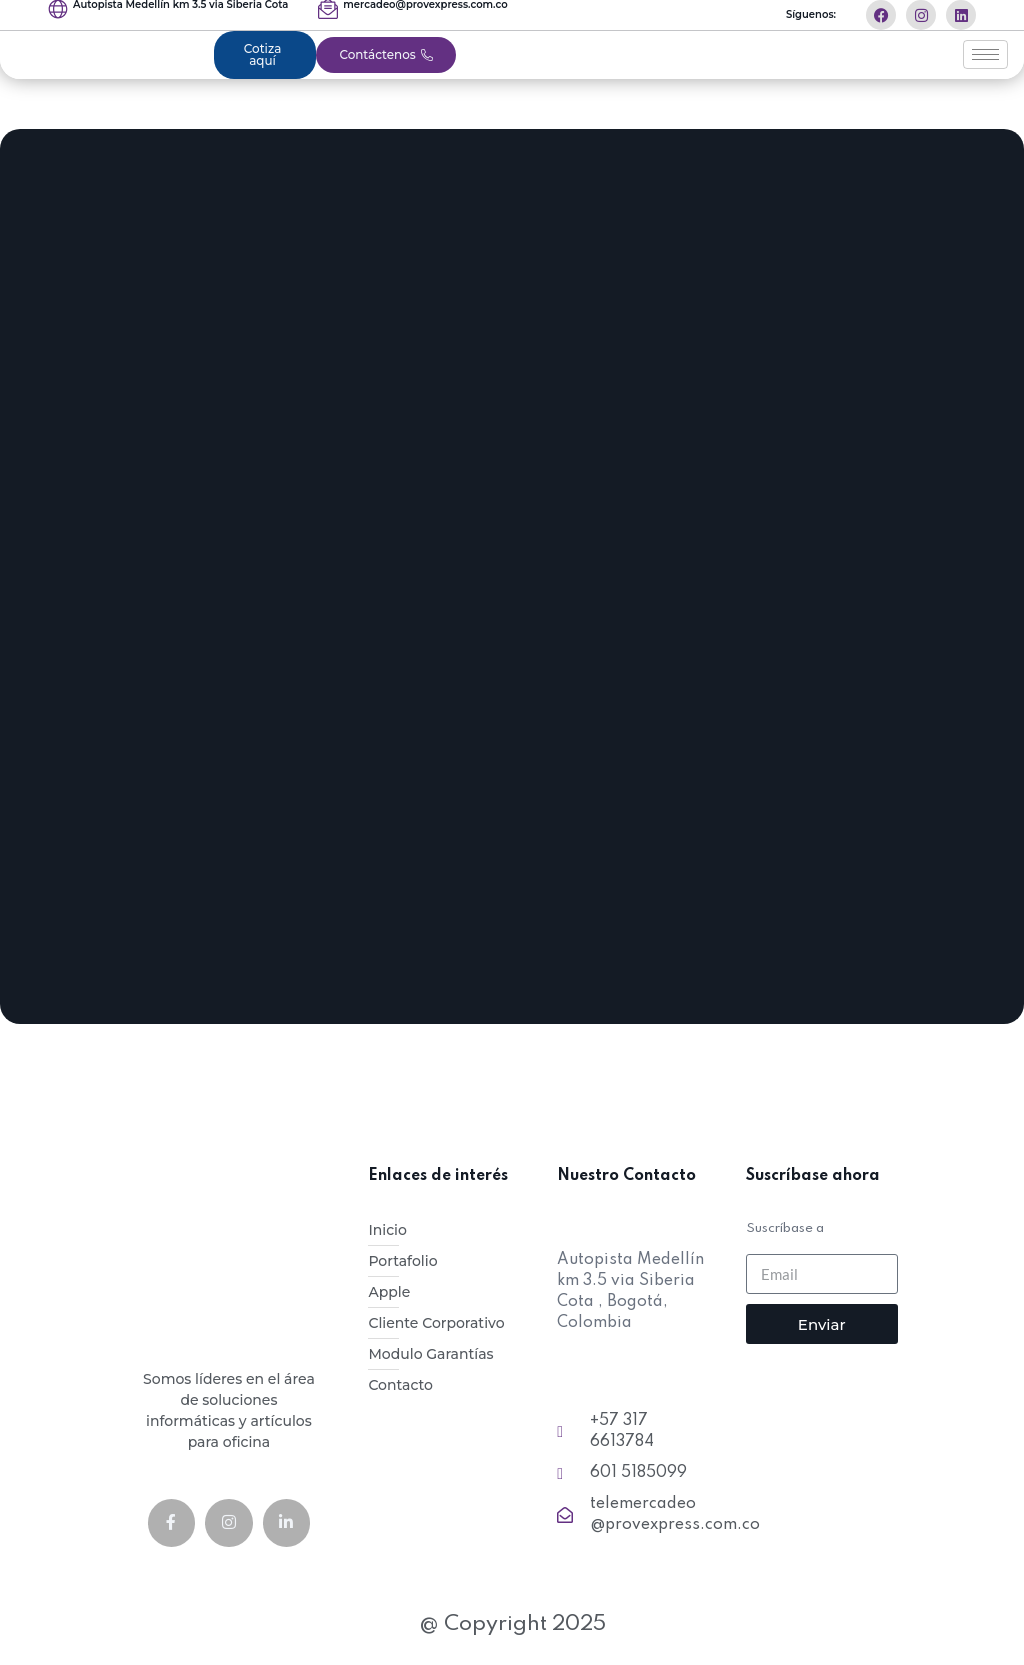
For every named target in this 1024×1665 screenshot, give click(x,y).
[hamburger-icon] (985, 55)
